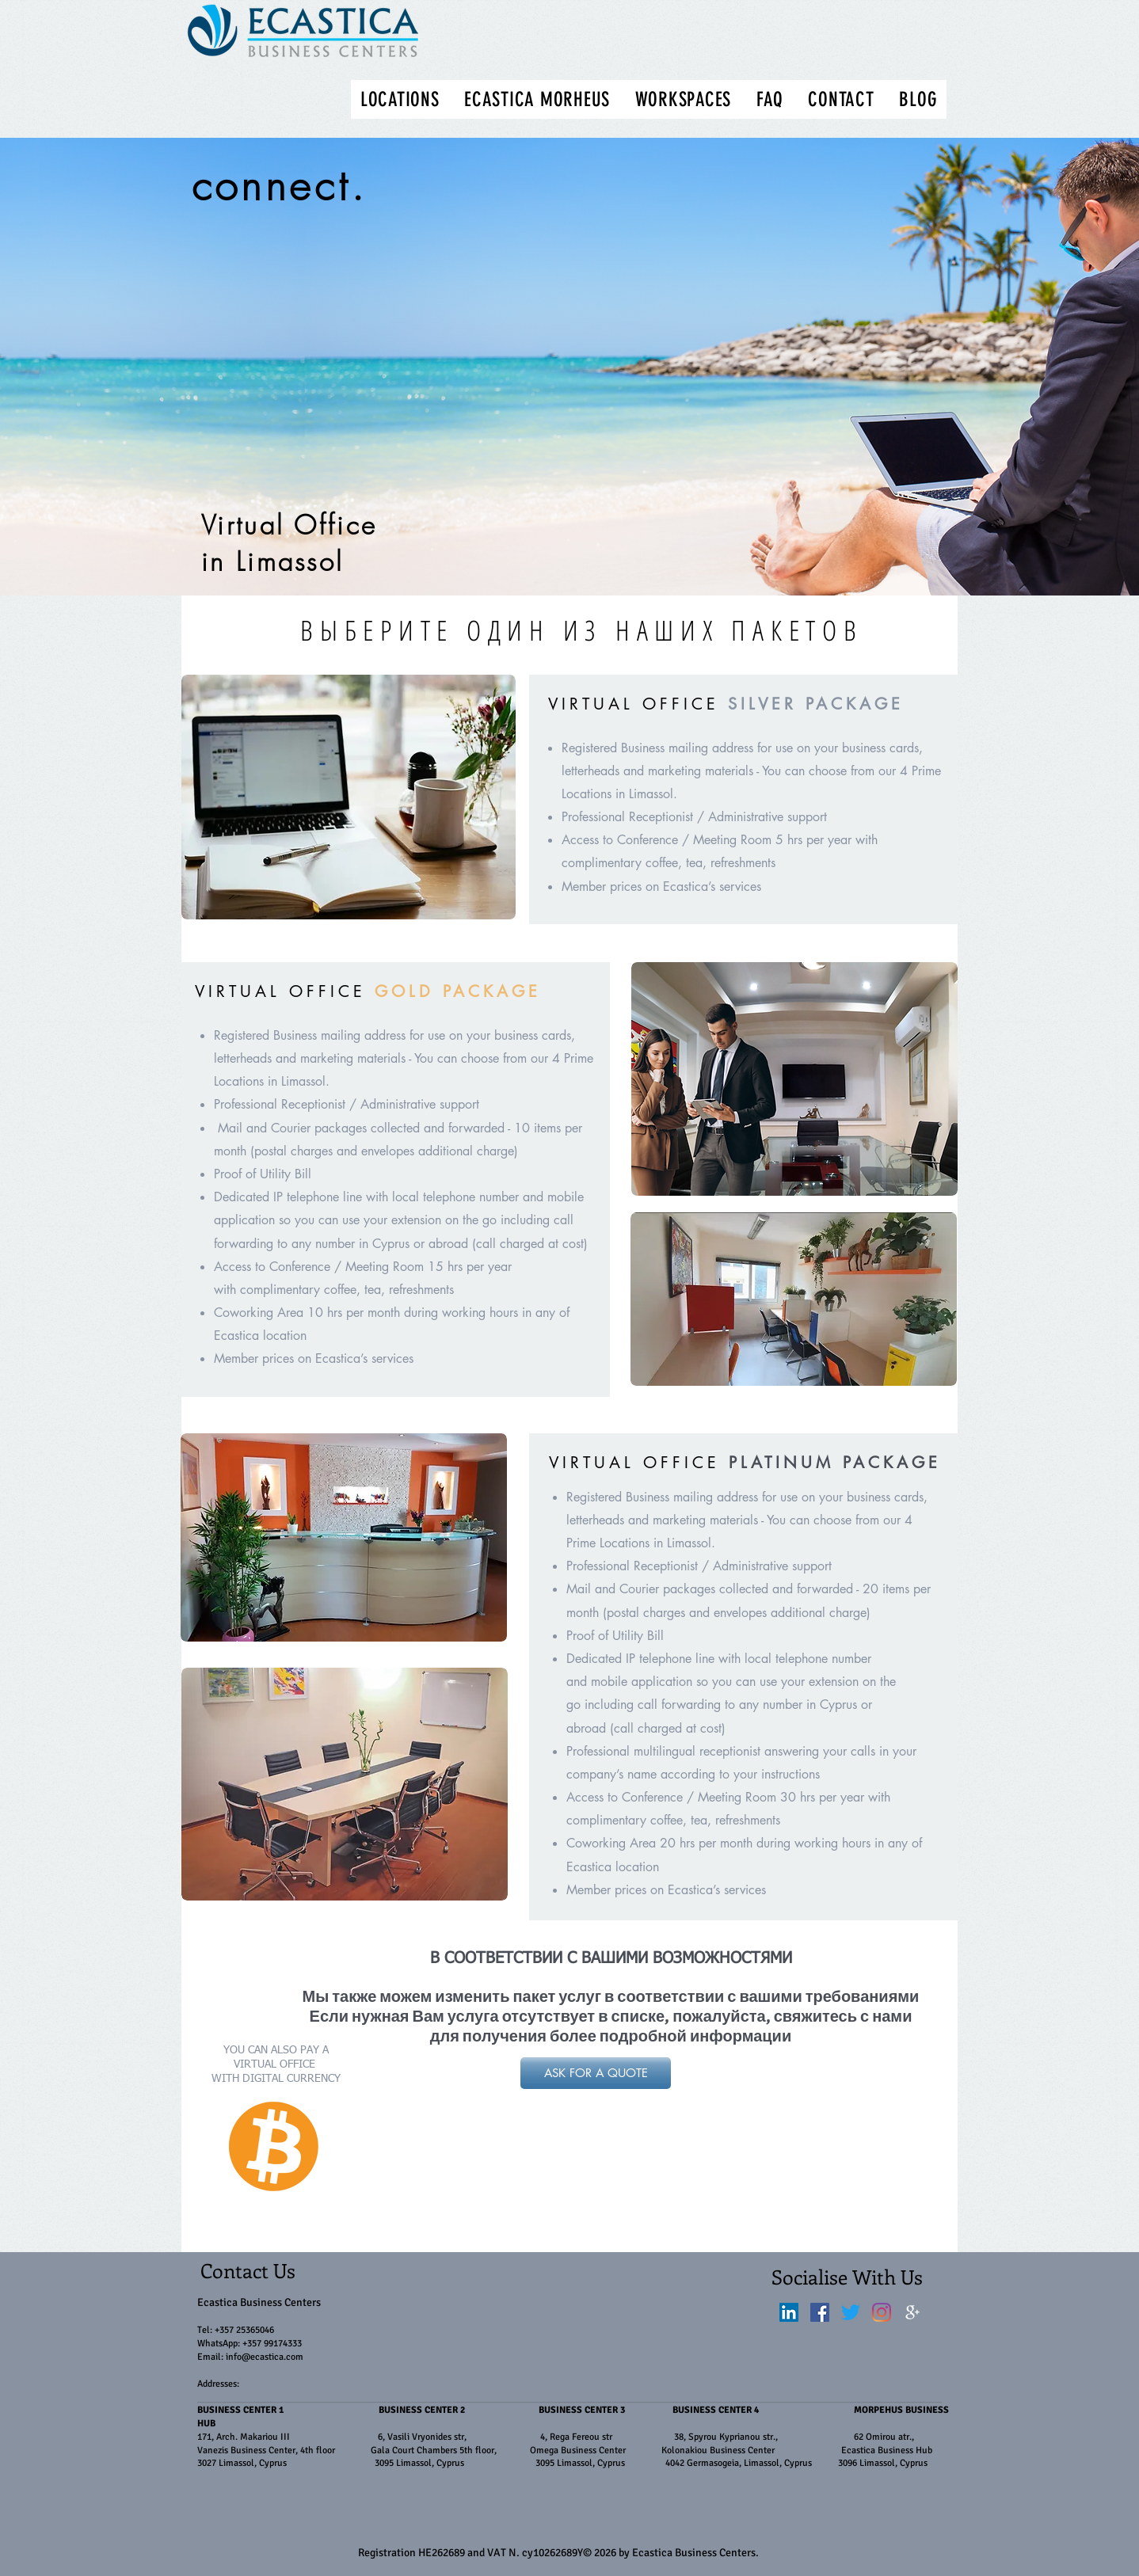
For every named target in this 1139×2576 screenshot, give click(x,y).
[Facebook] (819, 2312)
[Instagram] (881, 2312)
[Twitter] (850, 2312)
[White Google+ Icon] (912, 2312)
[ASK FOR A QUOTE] (595, 2073)
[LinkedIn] (788, 2312)
